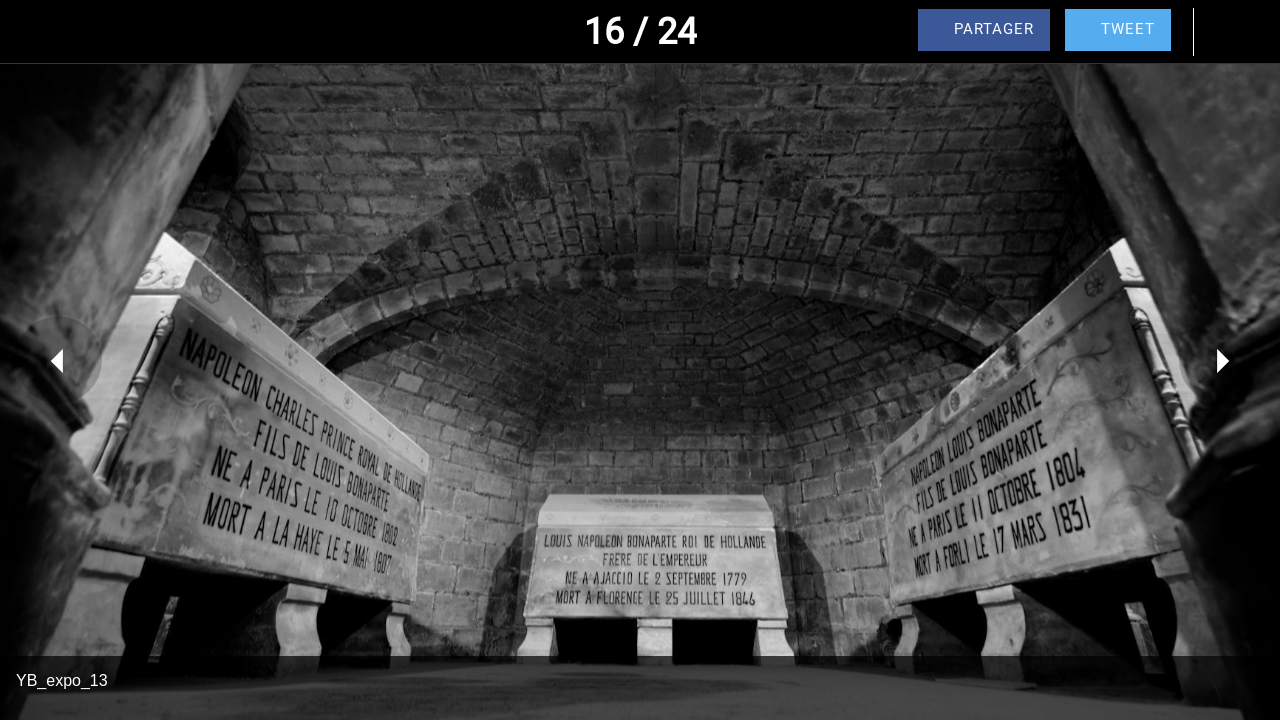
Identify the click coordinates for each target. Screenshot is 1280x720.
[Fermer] (32, 32)
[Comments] (1228, 32)
